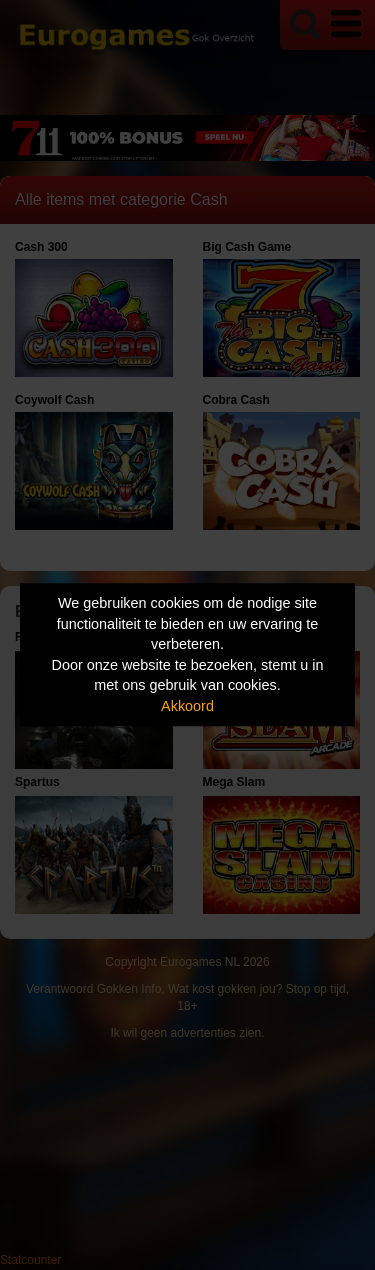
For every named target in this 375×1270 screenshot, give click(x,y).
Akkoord (187, 706)
